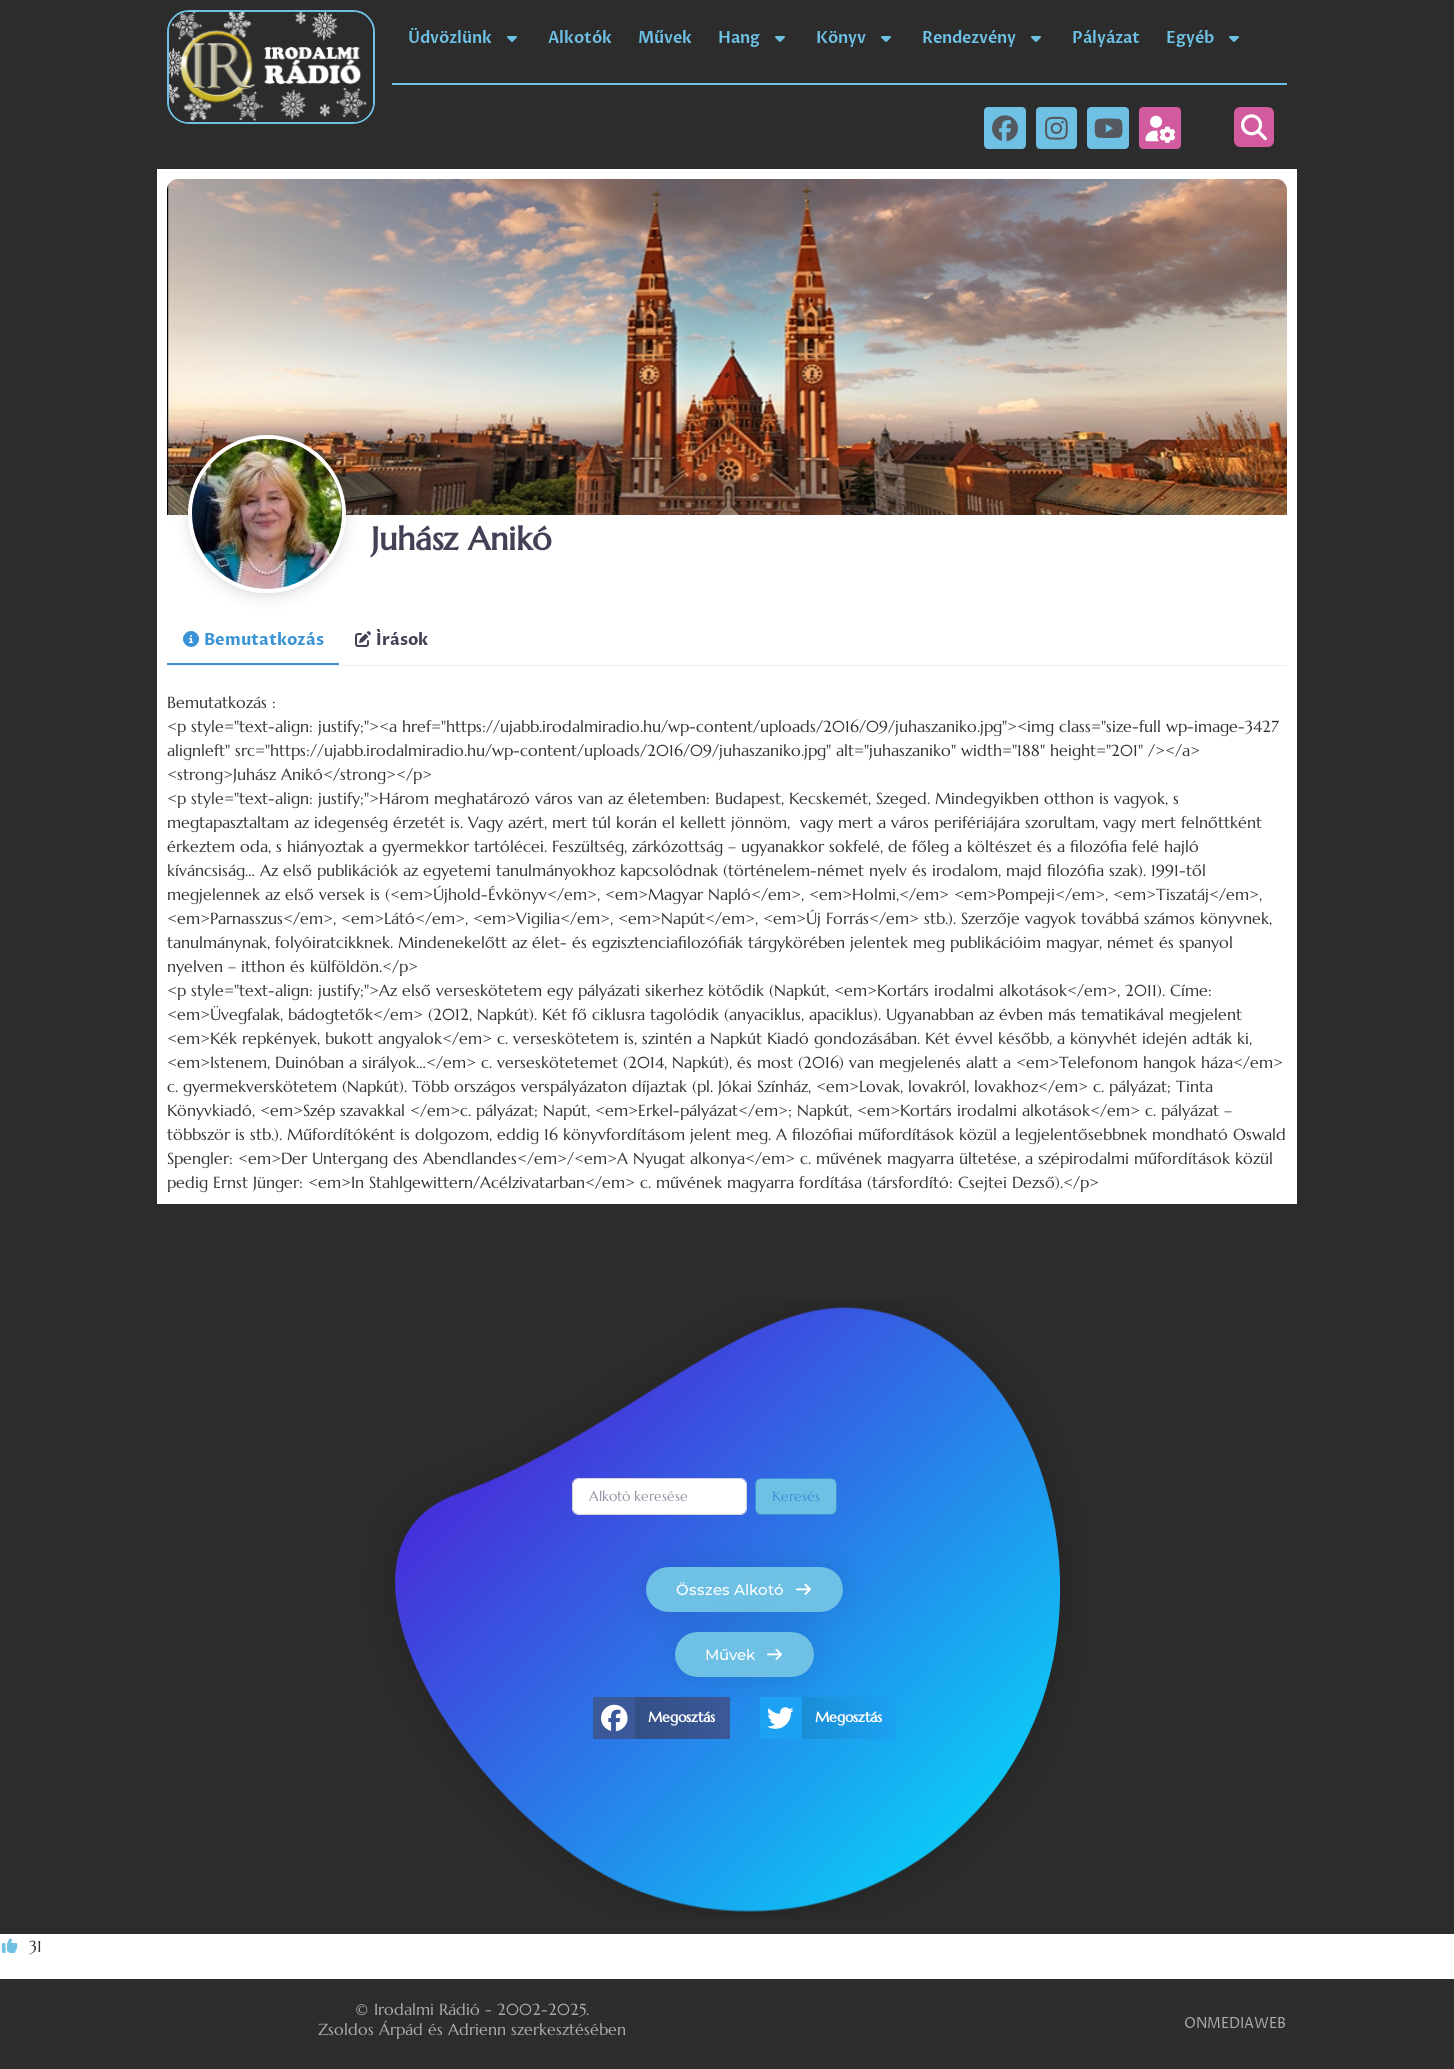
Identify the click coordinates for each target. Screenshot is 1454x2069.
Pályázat (1106, 38)
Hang (754, 38)
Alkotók (580, 38)
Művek (665, 38)
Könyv (856, 38)
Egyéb (1205, 38)
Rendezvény (984, 38)
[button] (1254, 127)
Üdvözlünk (465, 38)
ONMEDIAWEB (1235, 2023)
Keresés (796, 1496)
